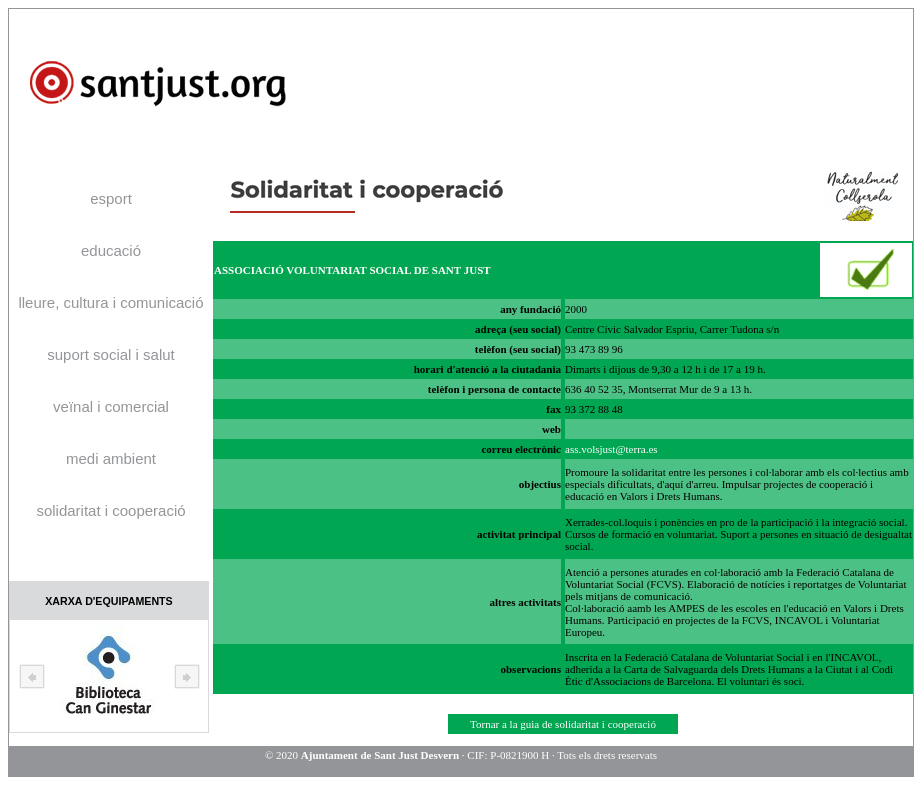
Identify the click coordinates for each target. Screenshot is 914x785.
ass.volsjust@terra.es (611, 449)
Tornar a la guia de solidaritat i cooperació (563, 724)
